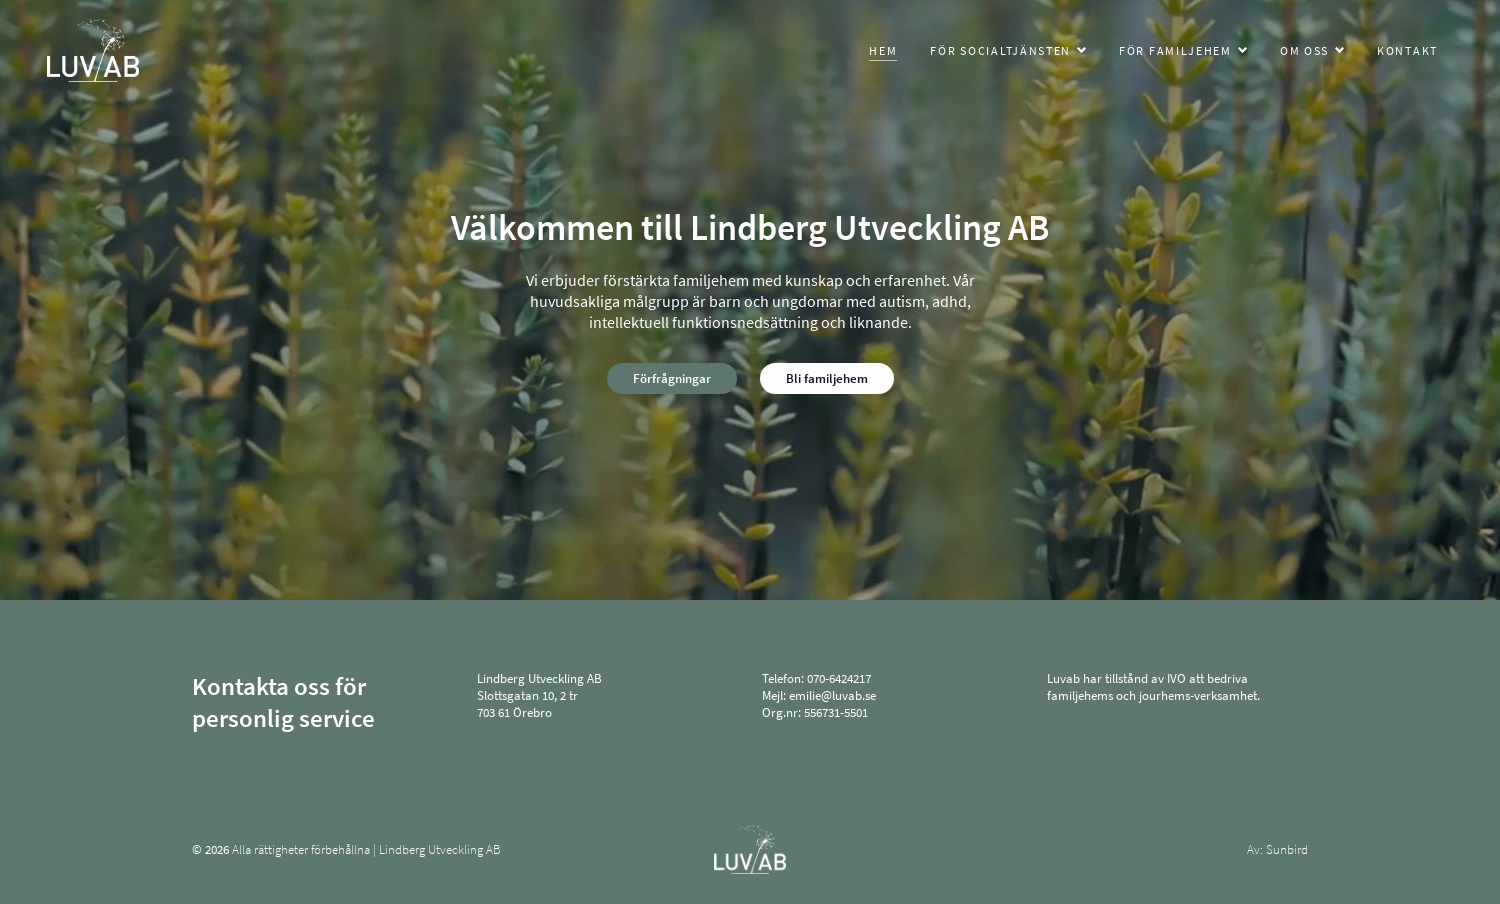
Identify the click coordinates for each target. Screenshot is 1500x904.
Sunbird (1287, 849)
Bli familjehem (827, 378)
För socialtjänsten (1000, 50)
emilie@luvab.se (832, 695)
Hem (883, 50)
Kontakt (1407, 50)
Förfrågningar (672, 378)
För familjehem (1175, 50)
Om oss (1304, 50)
